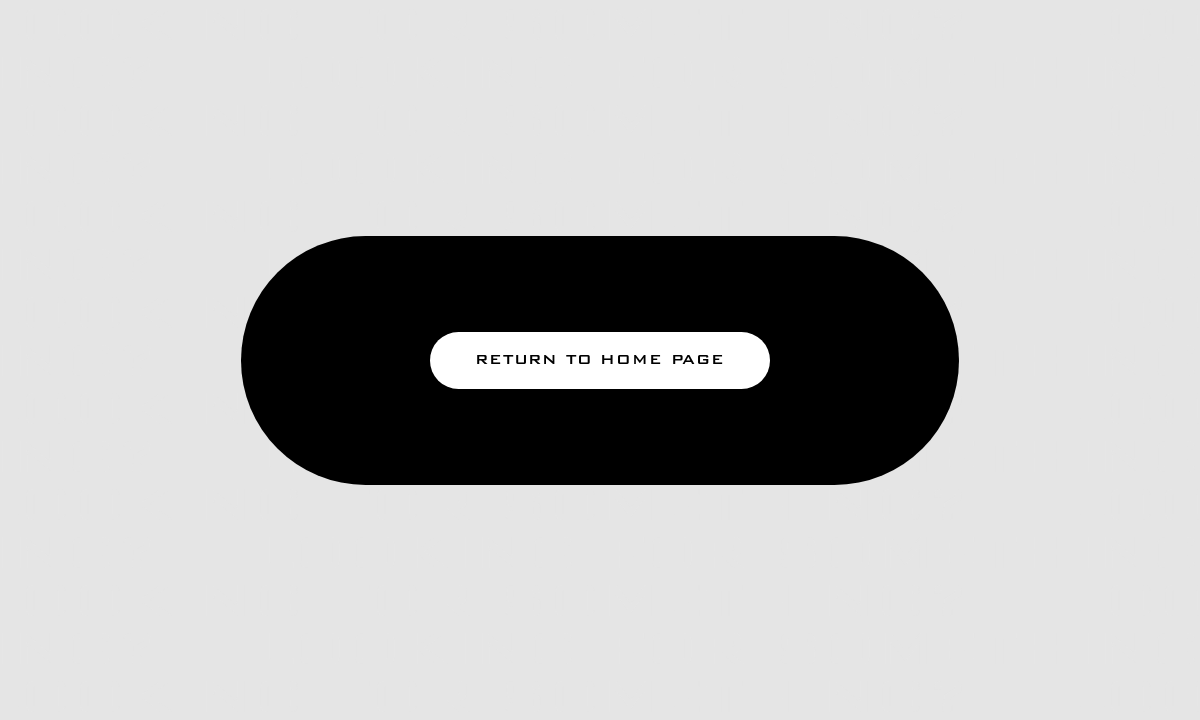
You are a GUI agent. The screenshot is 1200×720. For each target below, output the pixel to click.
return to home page (600, 359)
